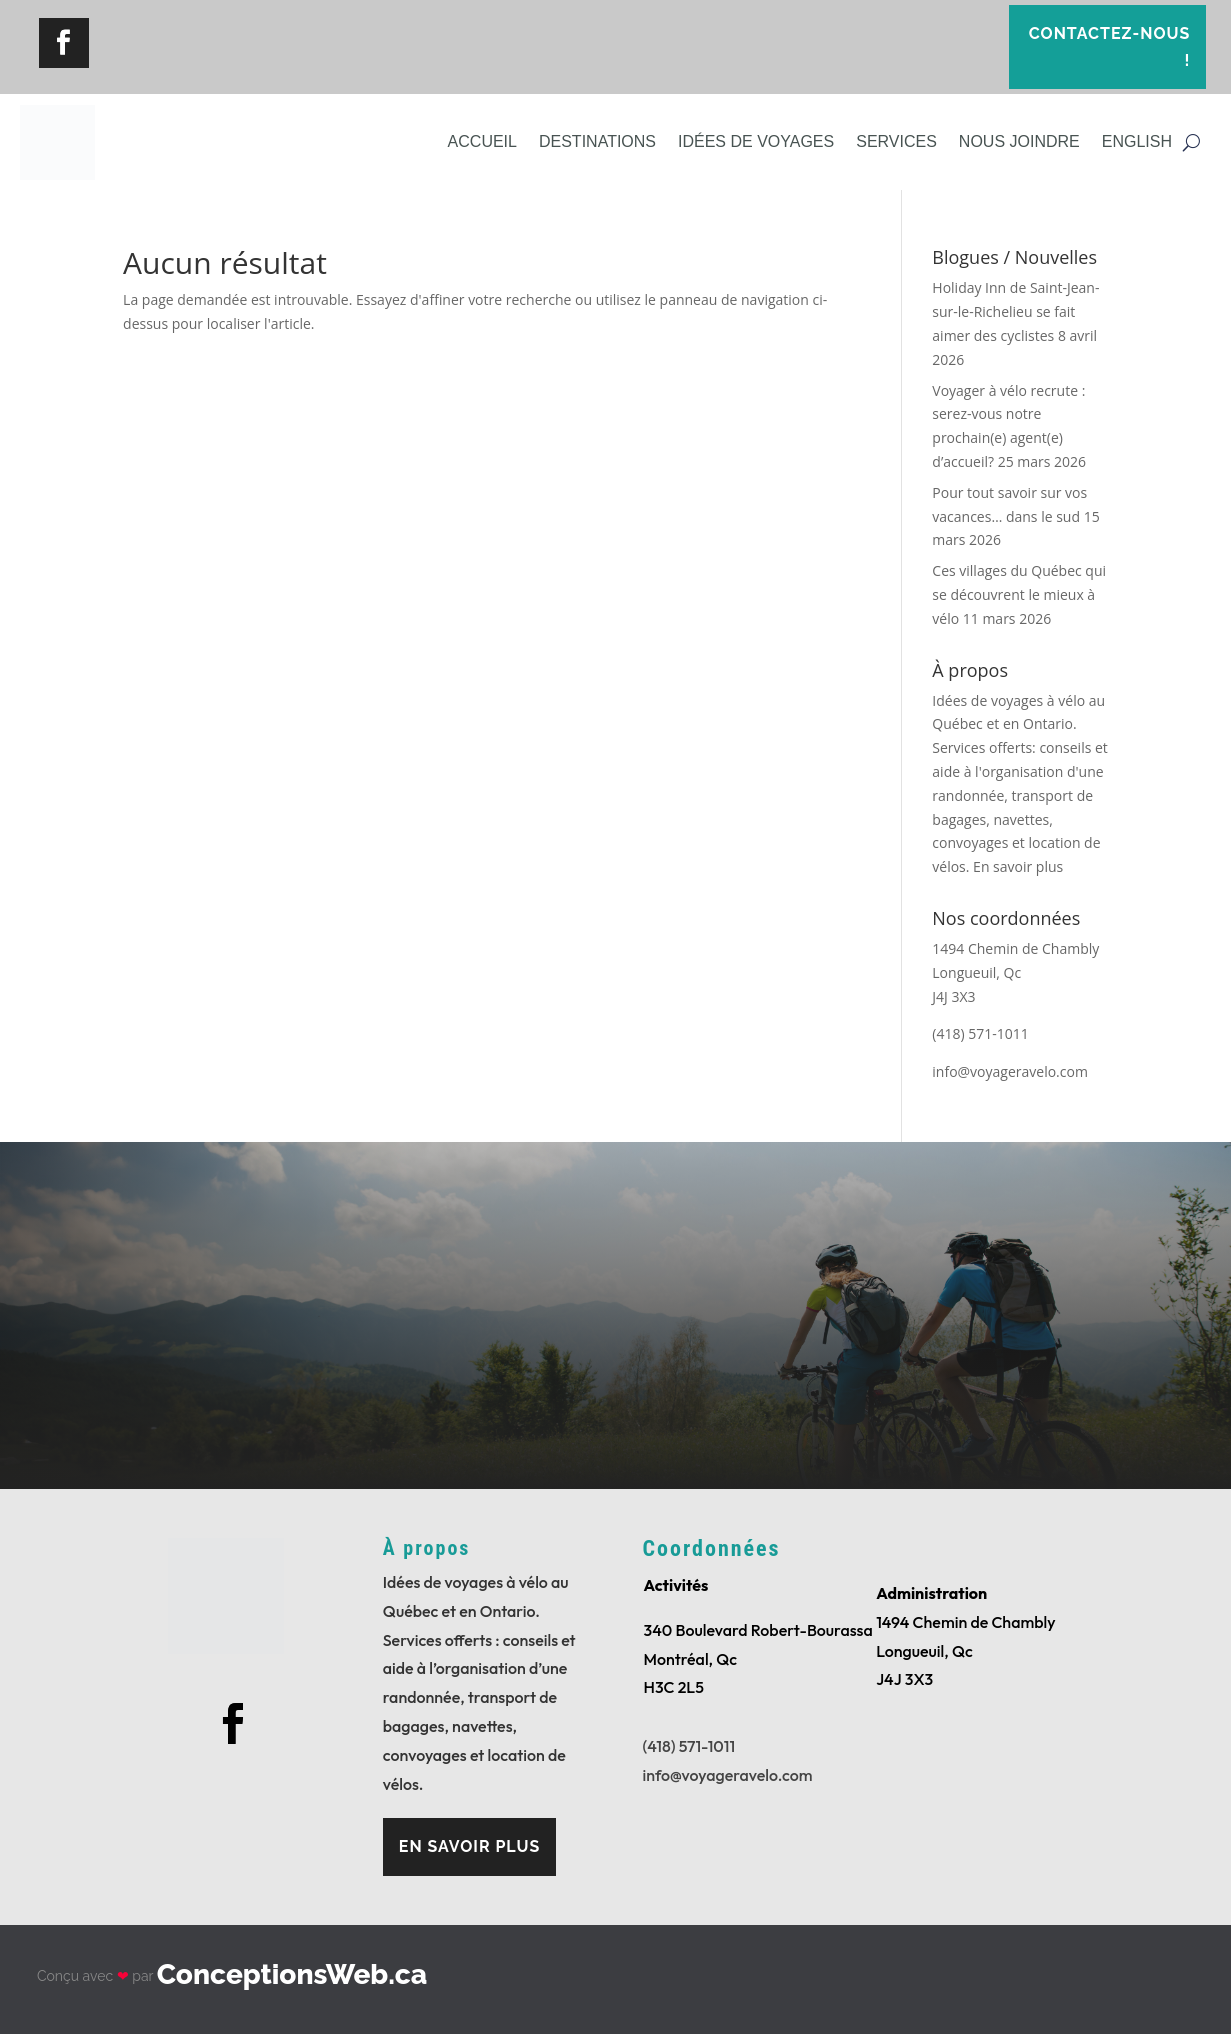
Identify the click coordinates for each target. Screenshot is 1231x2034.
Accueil (482, 141)
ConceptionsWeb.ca (292, 1974)
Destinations (597, 141)
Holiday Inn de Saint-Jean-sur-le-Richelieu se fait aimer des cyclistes (1015, 311)
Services (896, 141)
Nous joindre (1019, 141)
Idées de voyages (756, 141)
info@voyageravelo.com (728, 1775)
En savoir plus (1018, 866)
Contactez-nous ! (1110, 47)
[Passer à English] (1137, 142)
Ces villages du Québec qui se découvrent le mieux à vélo (1019, 594)
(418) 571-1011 (689, 1746)
